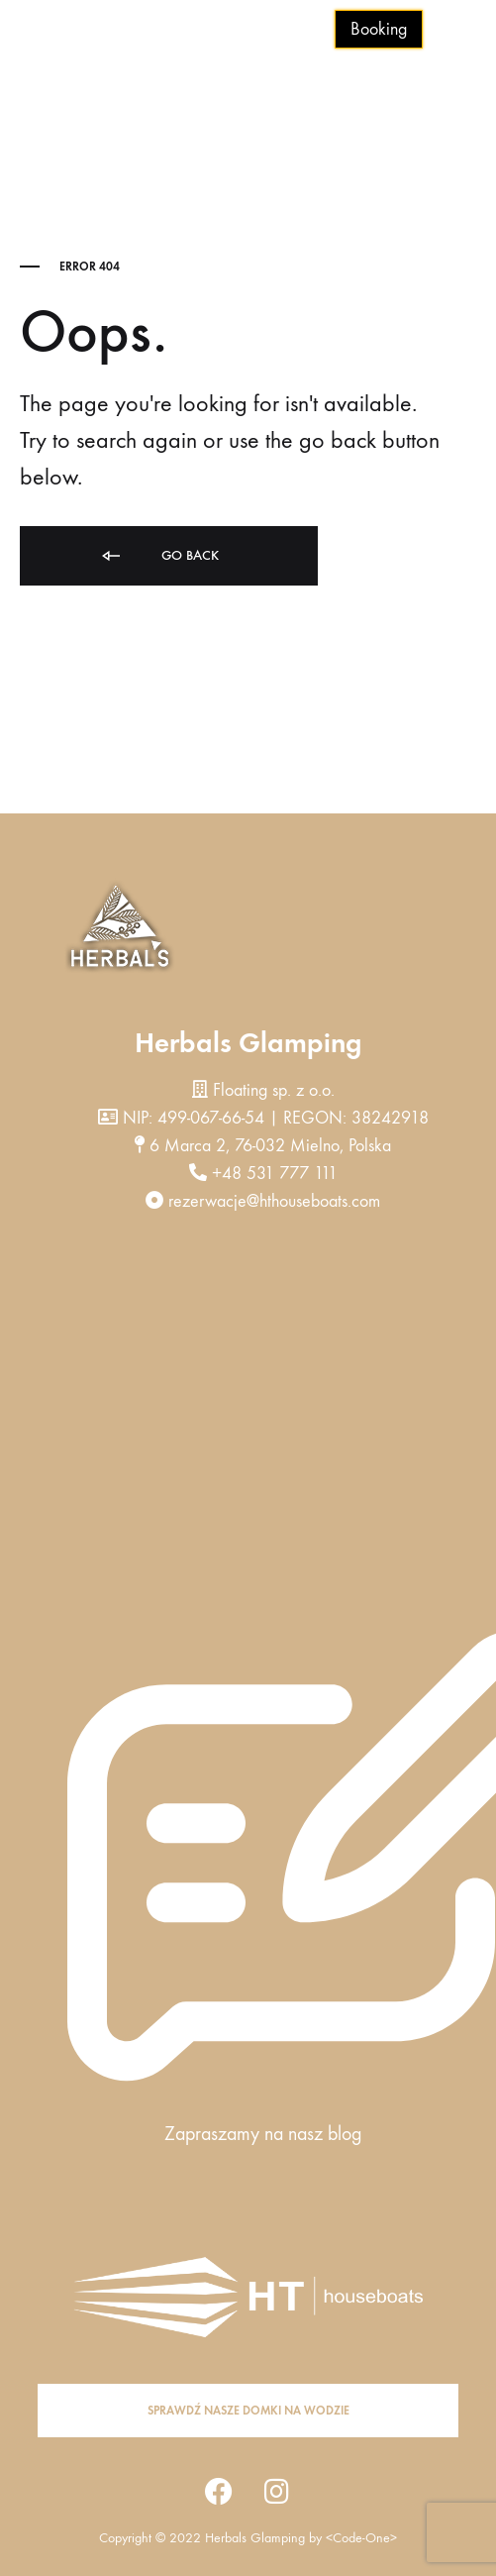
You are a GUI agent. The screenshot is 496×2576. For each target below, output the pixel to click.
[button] (248, 2410)
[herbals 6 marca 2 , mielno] (248, 1433)
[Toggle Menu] (466, 31)
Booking (378, 29)
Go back (159, 556)
